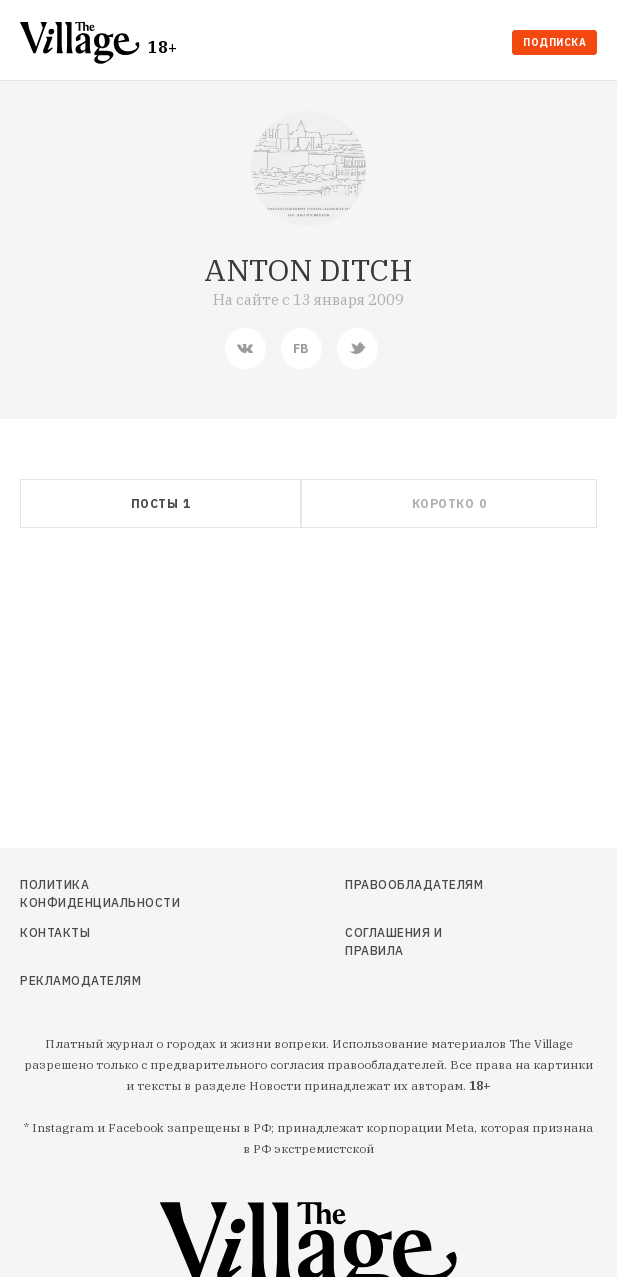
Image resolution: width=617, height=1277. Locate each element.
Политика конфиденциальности (100, 893)
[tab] (160, 503)
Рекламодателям (80, 980)
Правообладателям (413, 884)
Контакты (55, 932)
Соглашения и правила (393, 941)
